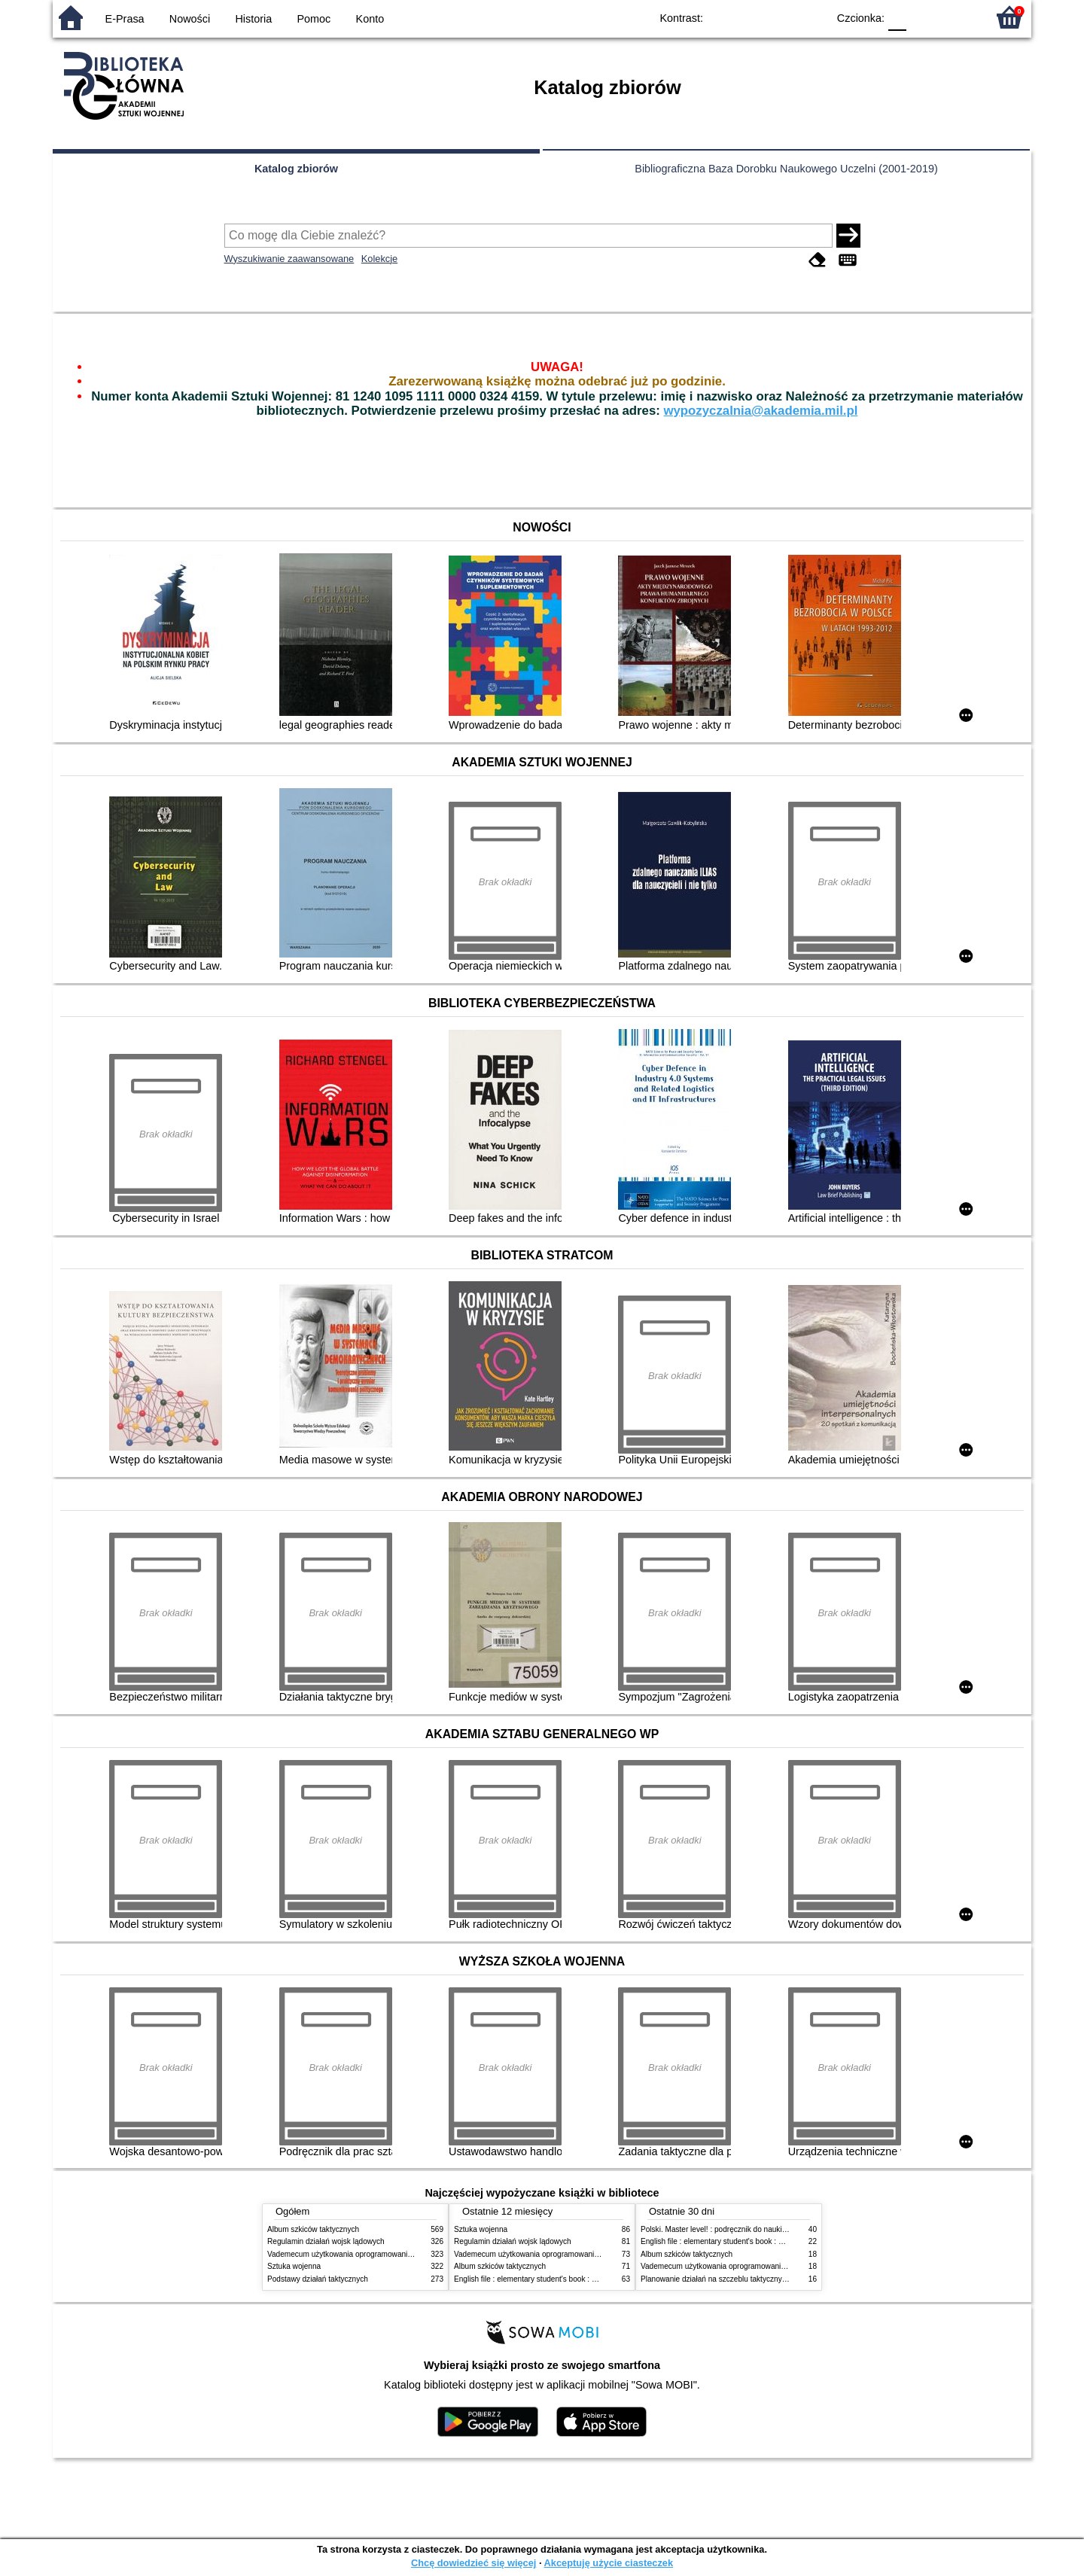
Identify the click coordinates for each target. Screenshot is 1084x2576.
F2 (958, 17)
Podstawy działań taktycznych (317, 2279)
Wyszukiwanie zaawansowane (289, 258)
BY (811, 17)
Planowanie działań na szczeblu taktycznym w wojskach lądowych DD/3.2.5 (768, 2279)
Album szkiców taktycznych (313, 2229)
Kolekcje (379, 258)
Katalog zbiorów (296, 169)
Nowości (189, 19)
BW (750, 17)
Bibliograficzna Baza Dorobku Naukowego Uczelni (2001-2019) (786, 169)
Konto (370, 19)
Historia (253, 19)
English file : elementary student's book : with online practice (555, 2279)
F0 (897, 17)
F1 (923, 17)
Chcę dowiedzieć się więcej (473, 2562)
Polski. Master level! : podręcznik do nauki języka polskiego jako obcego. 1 (766, 2229)
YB (781, 17)
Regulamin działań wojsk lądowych (326, 2241)
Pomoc (314, 19)
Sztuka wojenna (294, 2266)
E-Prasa (125, 19)
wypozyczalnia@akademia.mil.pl (760, 410)
